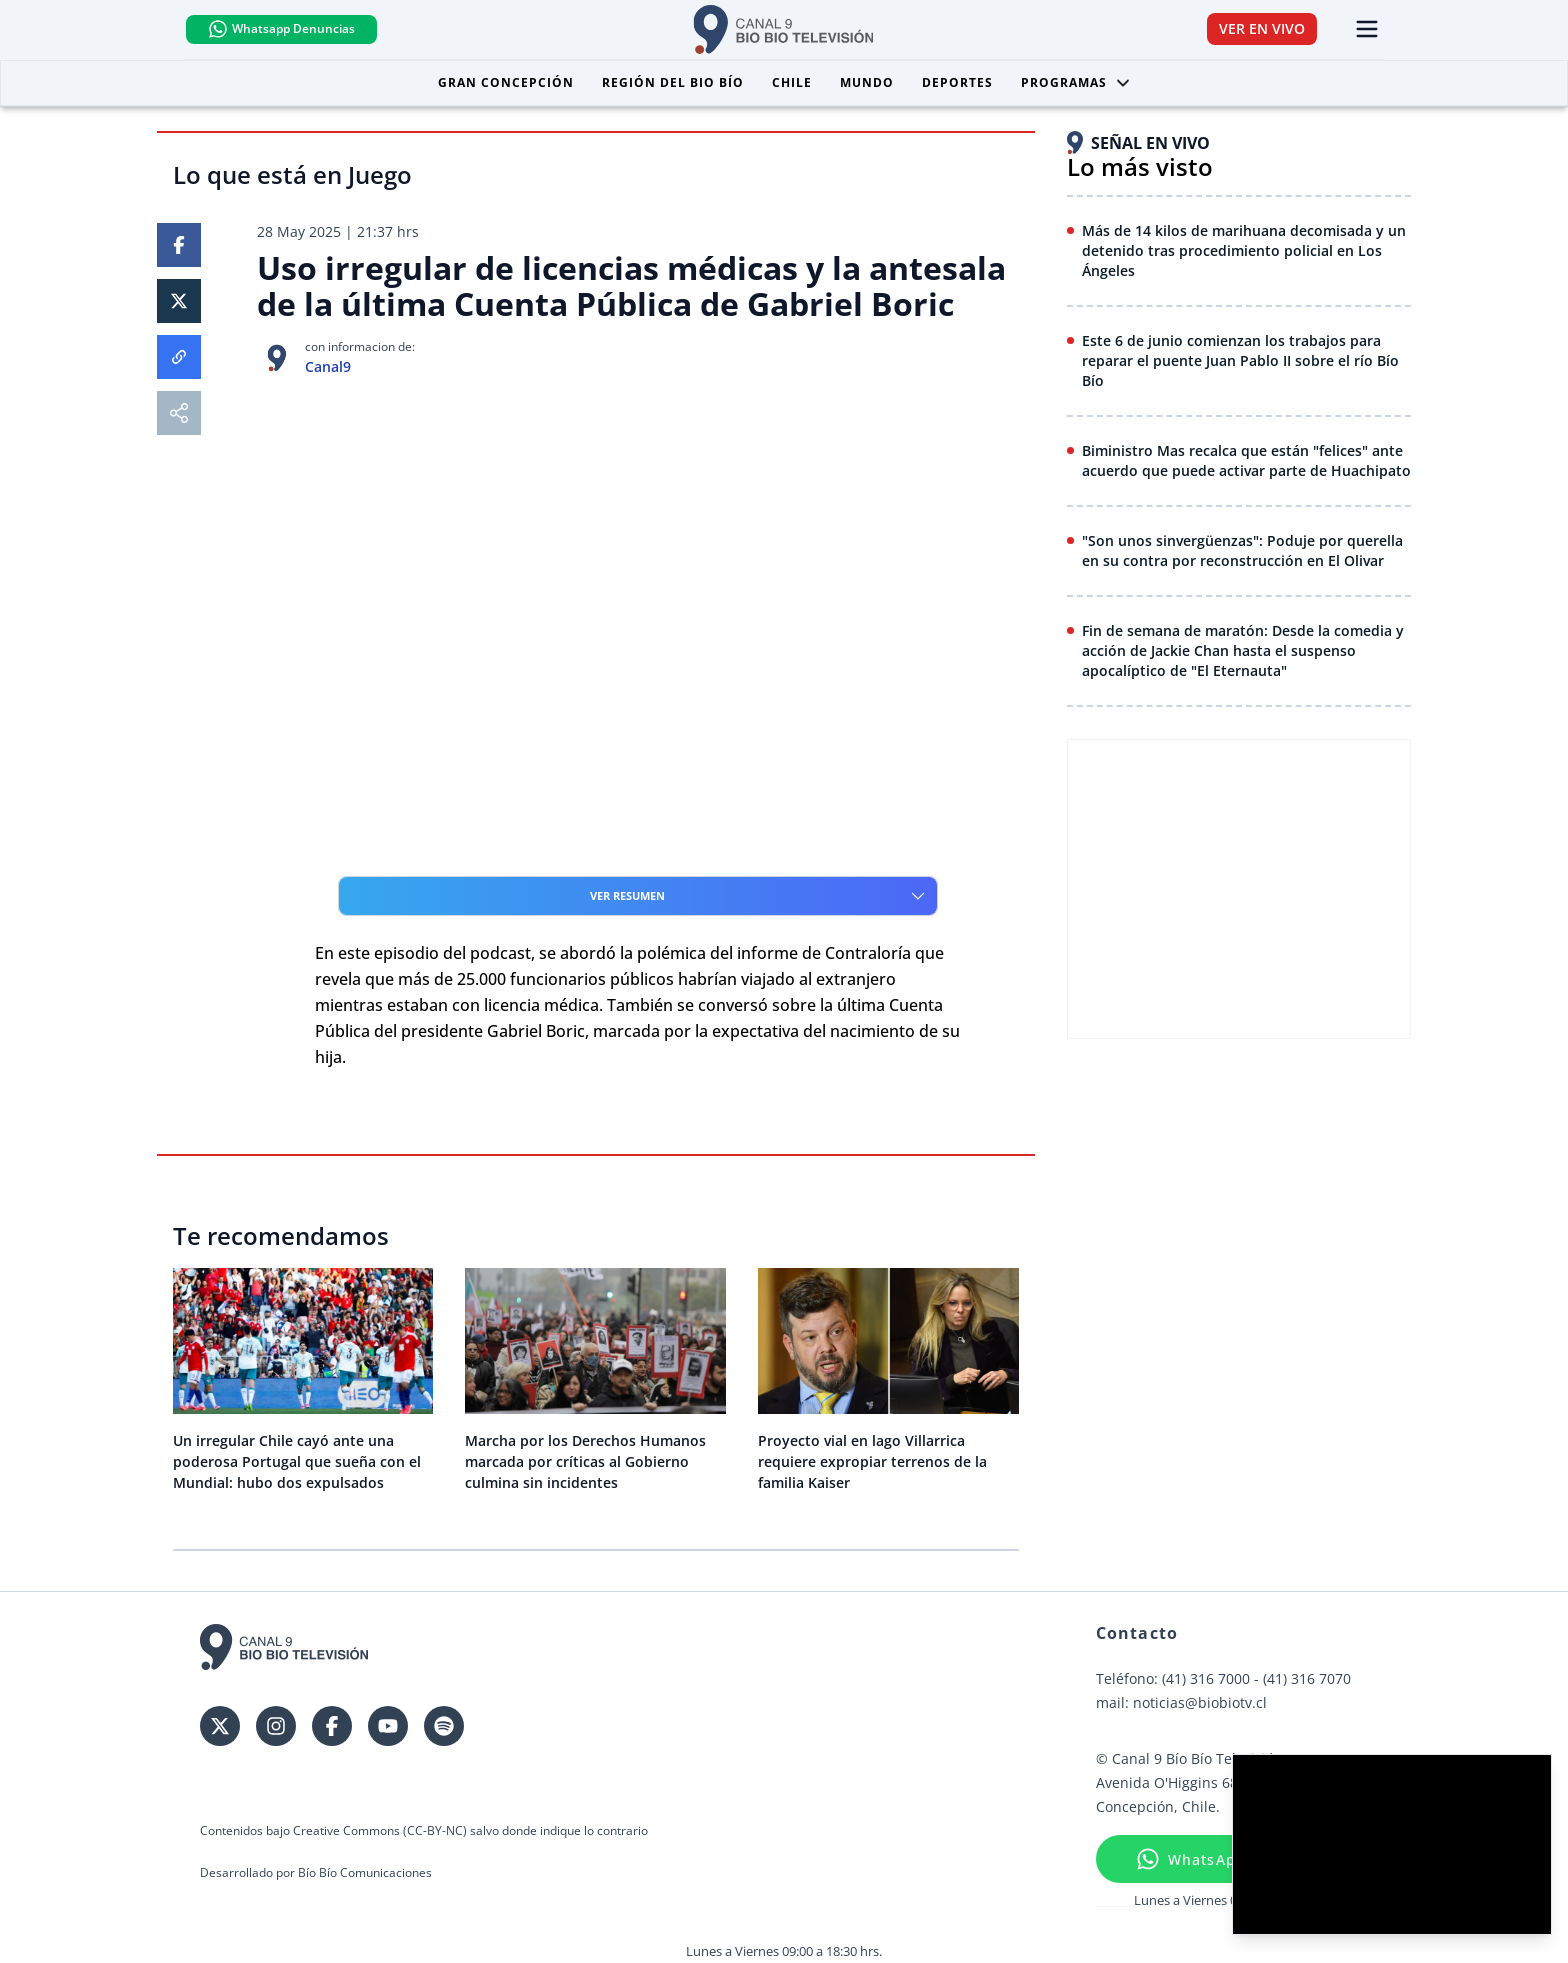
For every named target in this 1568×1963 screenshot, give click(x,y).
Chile (792, 83)
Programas (1076, 83)
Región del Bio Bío (673, 83)
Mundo (867, 83)
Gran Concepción (506, 83)
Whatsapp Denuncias (297, 30)
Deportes (957, 83)
